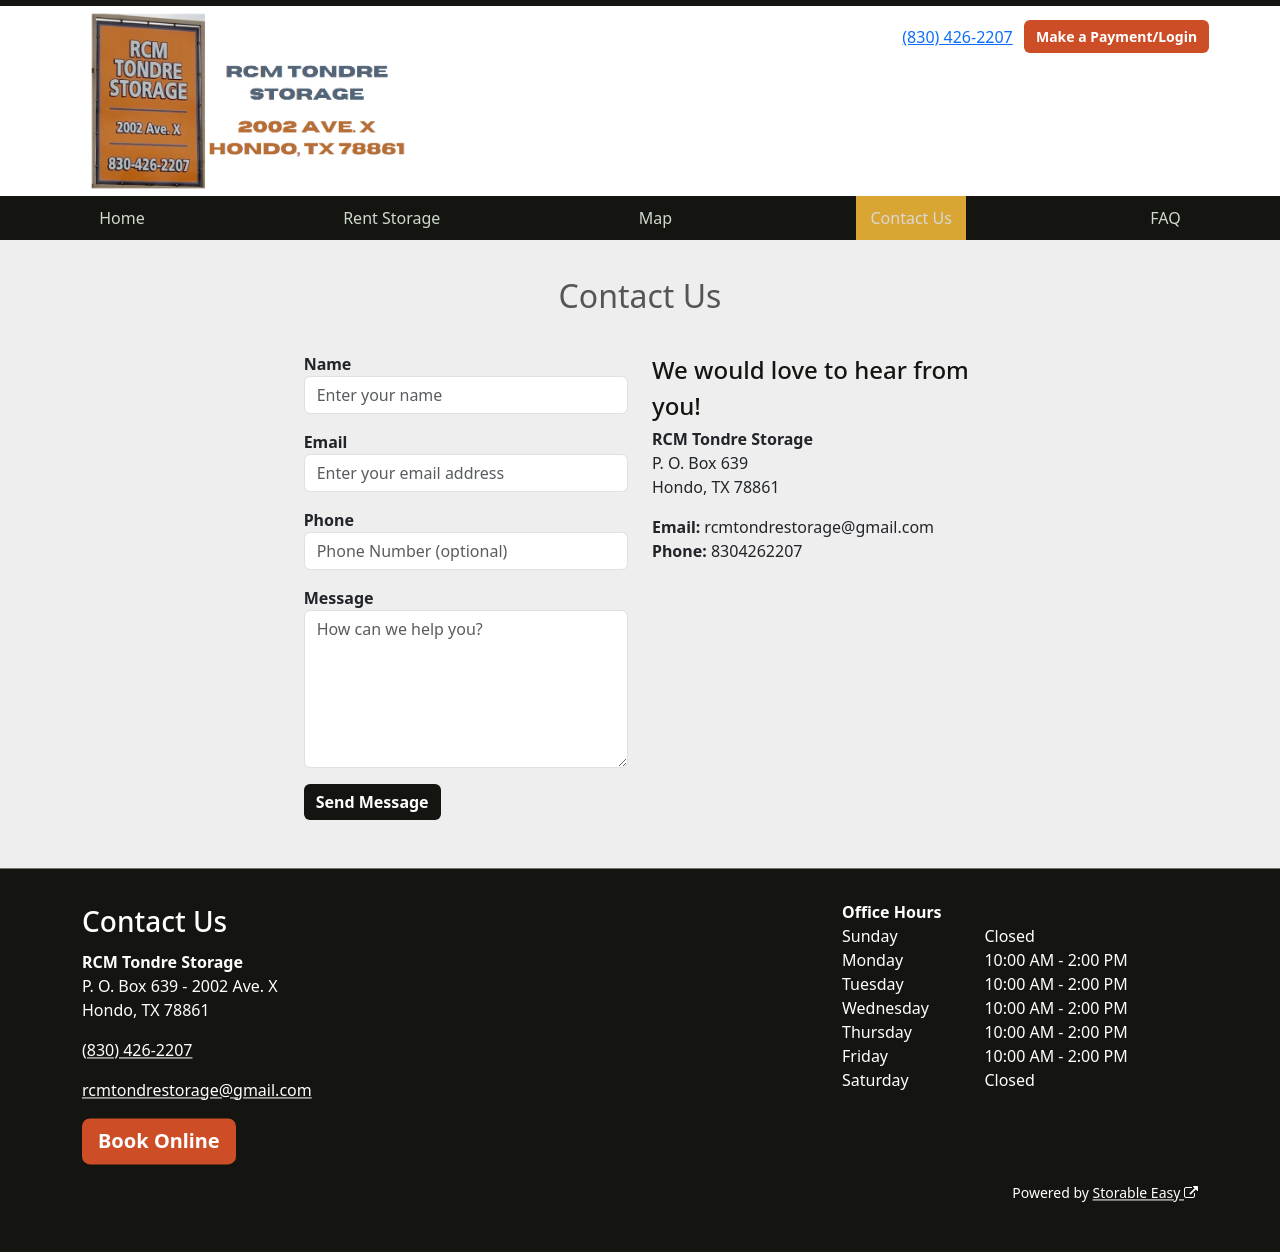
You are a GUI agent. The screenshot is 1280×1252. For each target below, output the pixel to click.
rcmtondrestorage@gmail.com (197, 1090)
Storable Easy (1145, 1192)
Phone (329, 520)
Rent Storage (391, 218)
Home (122, 218)
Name (328, 364)
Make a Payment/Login (1116, 36)
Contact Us (911, 218)
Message (339, 598)
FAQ (1165, 218)
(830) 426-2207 (957, 37)
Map (655, 218)
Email (326, 442)
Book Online (159, 1140)
